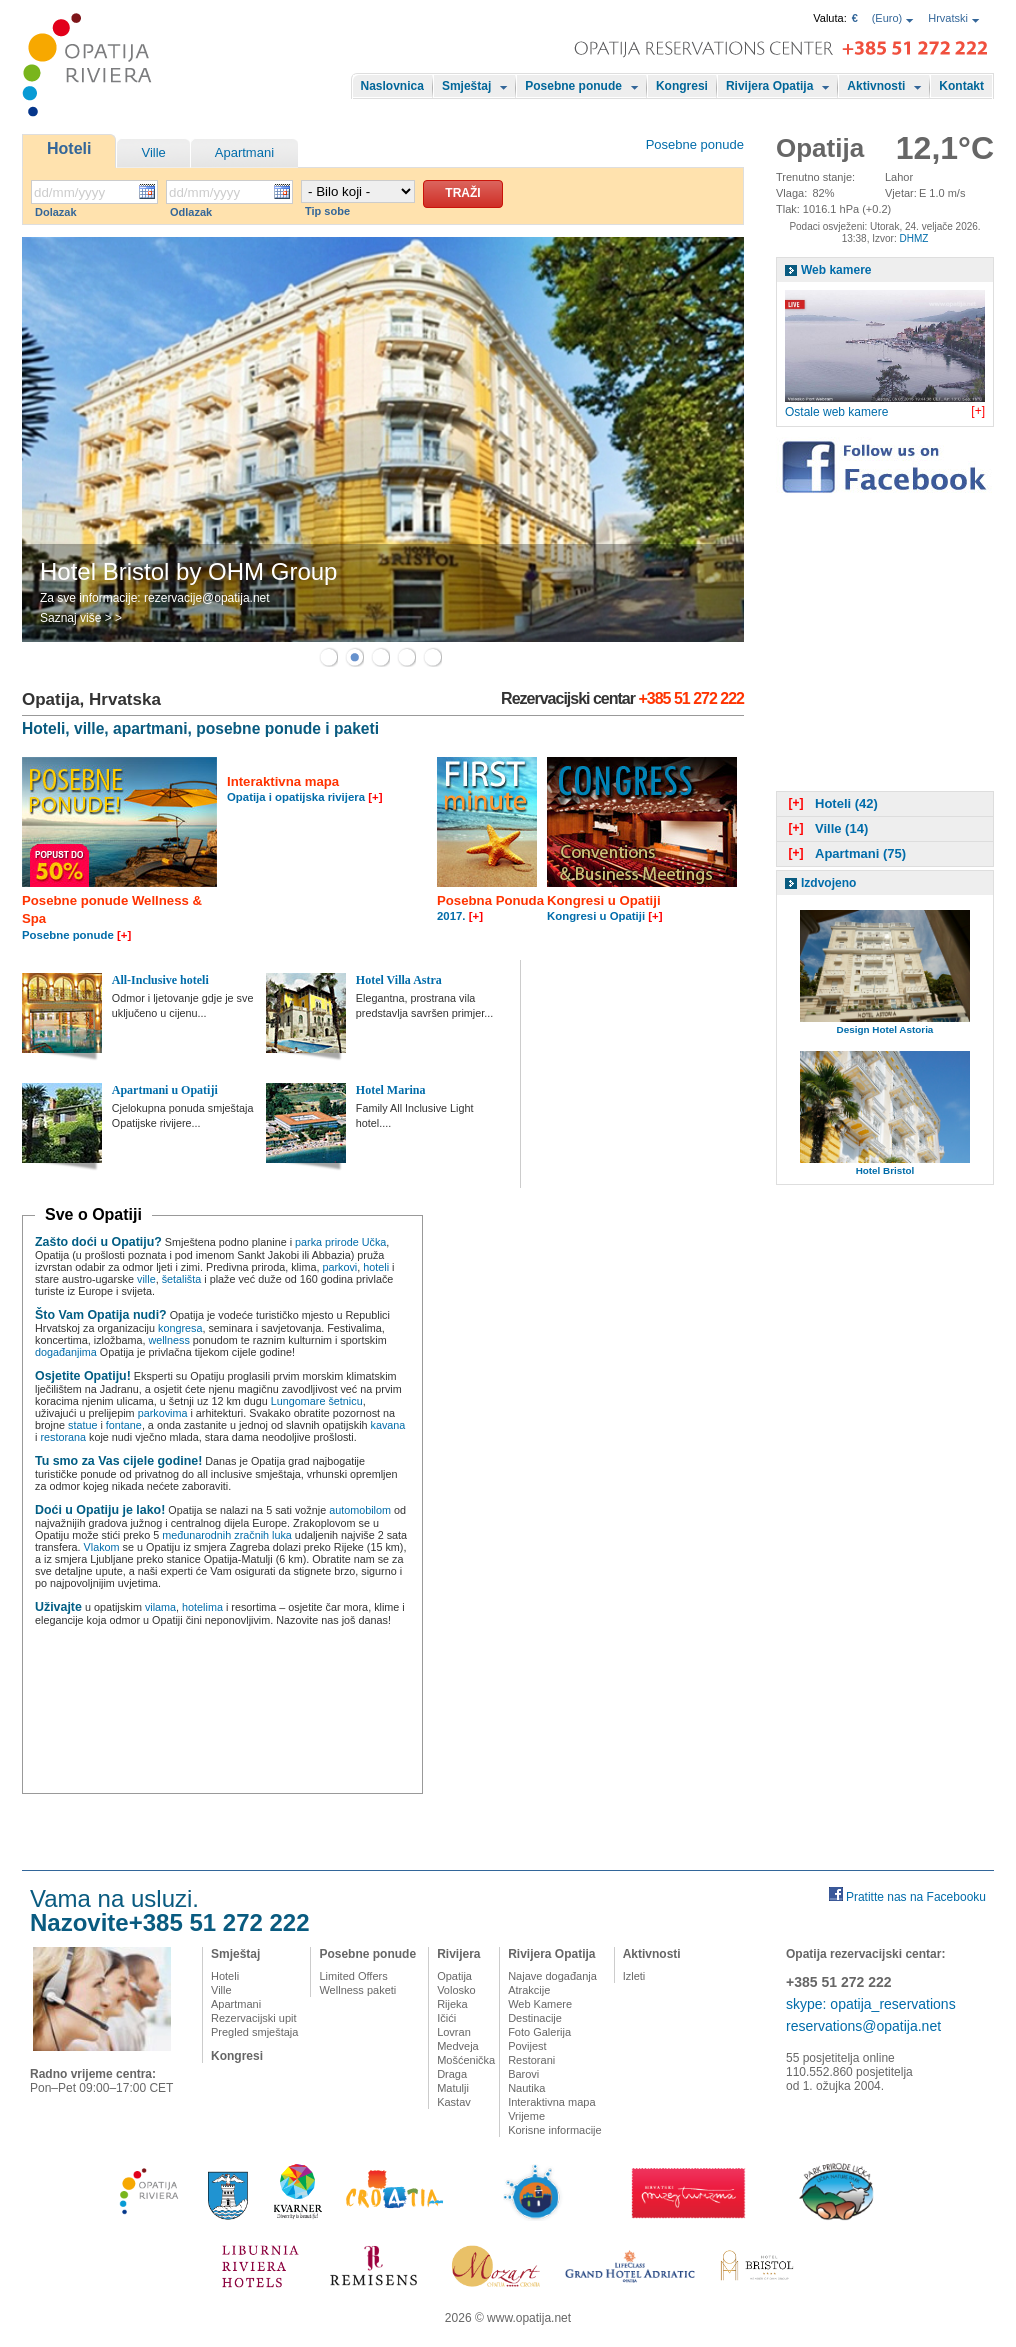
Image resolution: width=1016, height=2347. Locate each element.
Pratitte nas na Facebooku (916, 1897)
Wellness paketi (357, 1990)
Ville (153, 152)
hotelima (202, 1607)
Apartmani (244, 152)
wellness (168, 1340)
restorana (63, 1437)
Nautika (526, 2088)
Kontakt (961, 86)
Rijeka (452, 2004)
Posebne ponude (573, 86)
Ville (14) (826, 828)
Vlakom (102, 1547)
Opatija (454, 1976)
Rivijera (458, 1954)
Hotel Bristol (885, 1170)
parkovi (339, 1267)
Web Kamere (540, 2004)
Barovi (523, 2074)
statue (82, 1425)
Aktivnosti (876, 86)
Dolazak (56, 212)
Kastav (454, 2102)
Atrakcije (529, 1990)
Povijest (527, 2046)
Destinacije (535, 2018)
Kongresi (682, 86)
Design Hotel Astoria (885, 1029)
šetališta (182, 1279)
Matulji (453, 2088)
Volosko (456, 1990)
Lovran (454, 2032)
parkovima (163, 1413)
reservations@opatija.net (863, 2026)
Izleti (634, 1976)
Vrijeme (526, 2116)
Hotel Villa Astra (399, 980)
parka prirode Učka (340, 1242)
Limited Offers (353, 1976)
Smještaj (466, 86)
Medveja (458, 2046)
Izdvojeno (828, 883)
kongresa (180, 1328)
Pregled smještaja (254, 2032)
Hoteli (69, 148)
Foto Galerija (539, 2032)
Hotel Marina (391, 1090)
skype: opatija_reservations (871, 2004)
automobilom (360, 1510)
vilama (160, 1607)
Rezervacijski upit (254, 2018)
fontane (124, 1425)
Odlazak (191, 212)
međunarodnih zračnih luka (227, 1535)
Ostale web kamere (836, 412)
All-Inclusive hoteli (160, 980)
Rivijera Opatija (769, 86)
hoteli (376, 1267)
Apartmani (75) (845, 853)
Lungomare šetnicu (317, 1401)
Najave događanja (552, 1976)
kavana (388, 1425)
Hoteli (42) (831, 803)
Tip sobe (327, 211)
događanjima (66, 1352)
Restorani (531, 2060)
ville (146, 1279)
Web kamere (836, 270)
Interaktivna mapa (551, 2102)
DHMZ (913, 238)
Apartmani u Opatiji (165, 1090)
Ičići (446, 2018)
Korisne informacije (555, 2130)
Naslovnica (392, 86)
